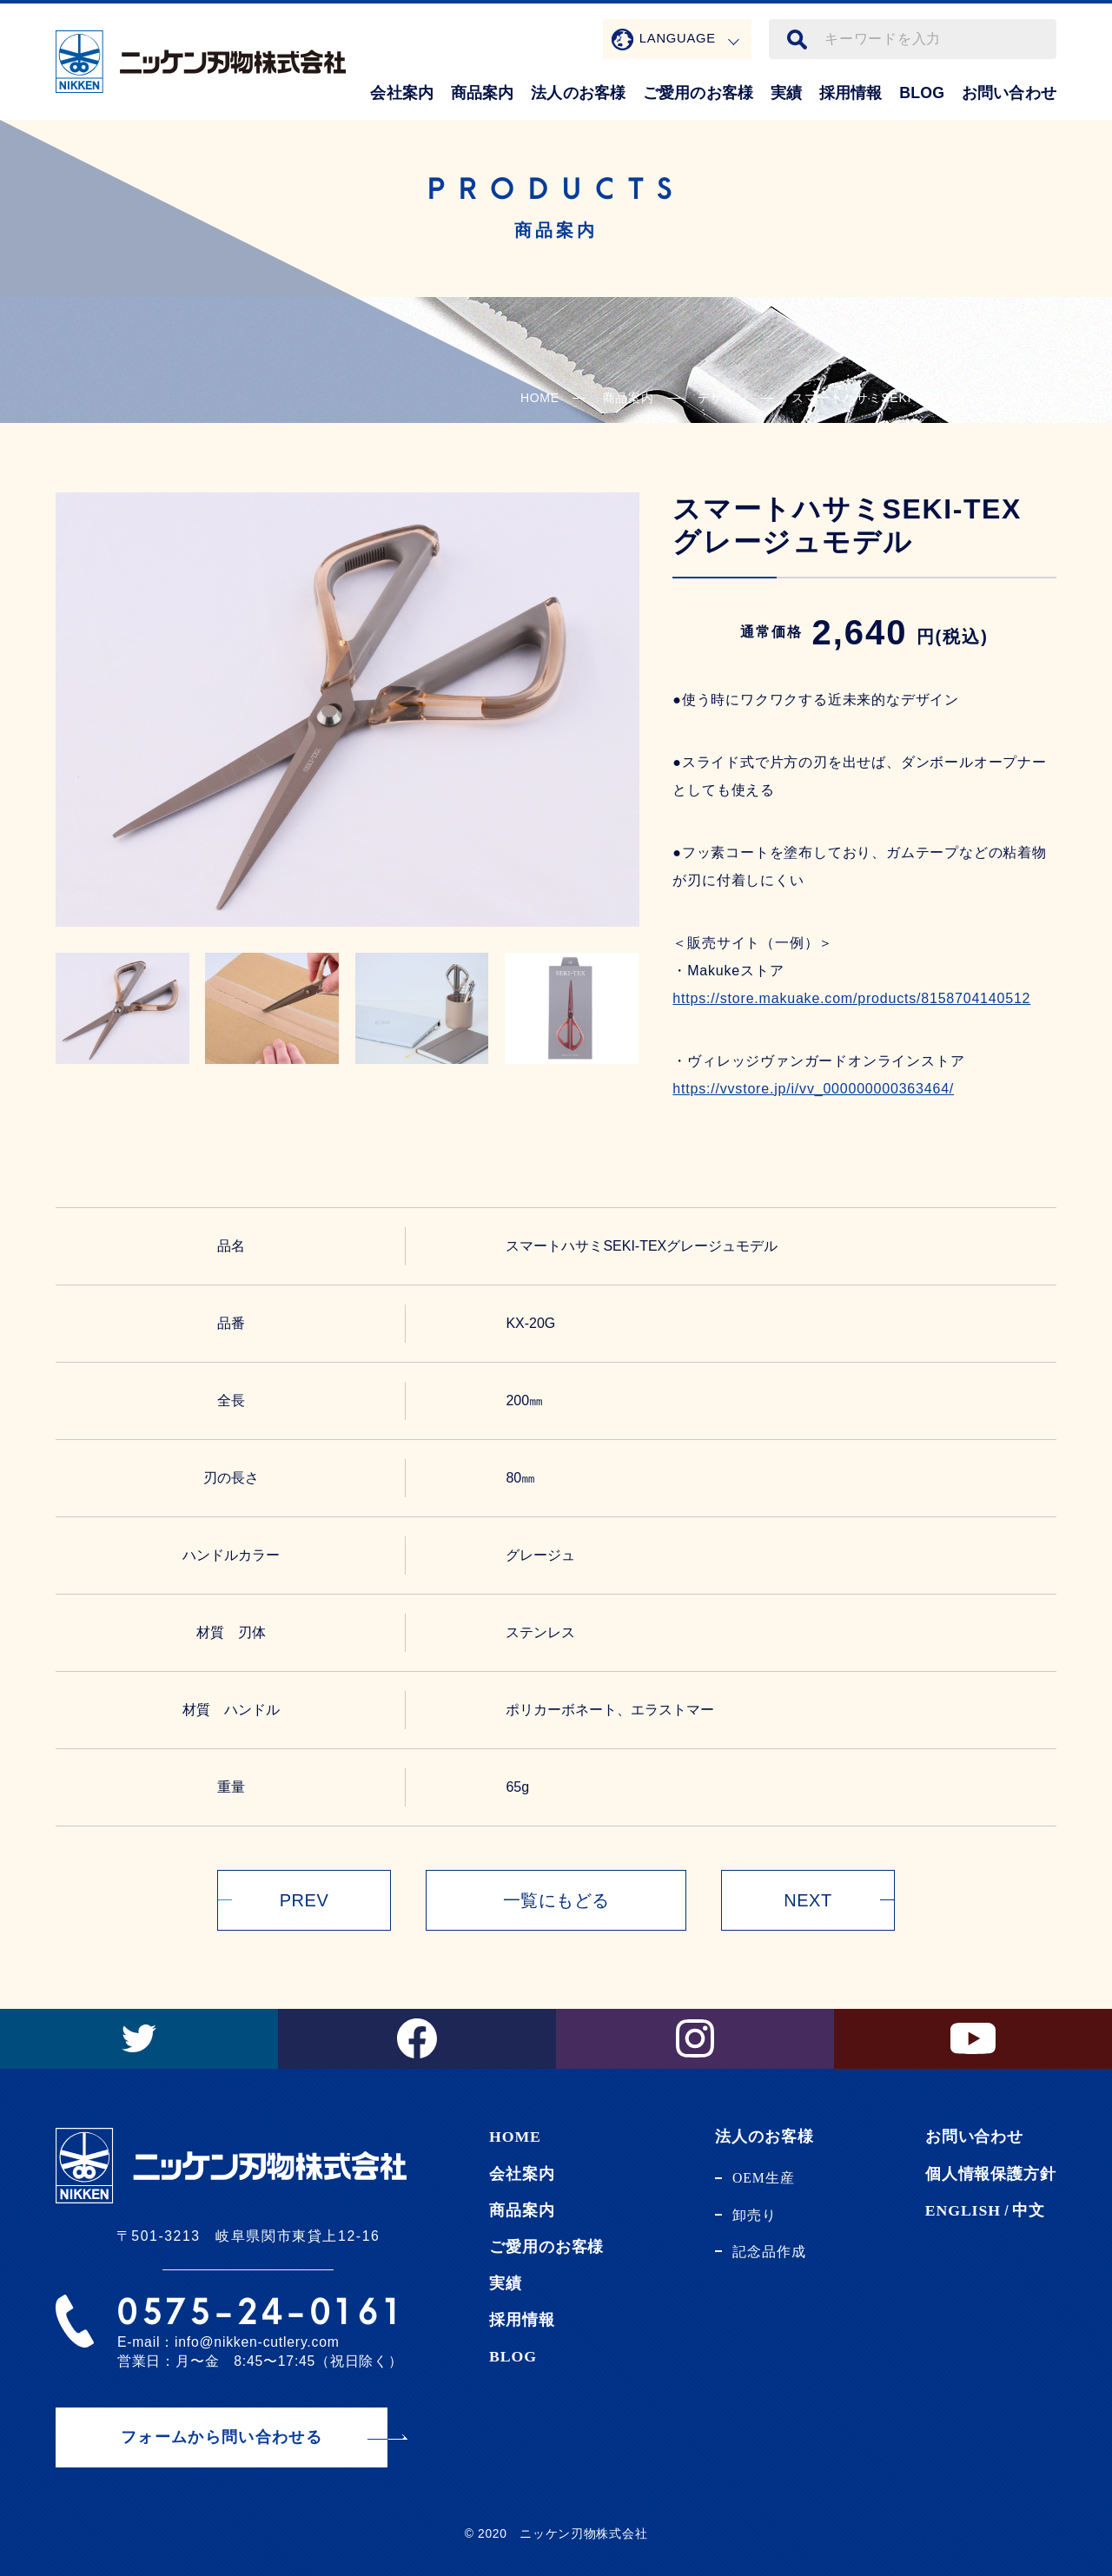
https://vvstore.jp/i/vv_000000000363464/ (813, 1088)
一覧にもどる (556, 1900)
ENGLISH (963, 2210)
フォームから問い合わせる (221, 2437)
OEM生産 (763, 2177)
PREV (304, 1900)
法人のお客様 (578, 93)
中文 (1028, 2210)
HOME (539, 398)
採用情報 (851, 93)
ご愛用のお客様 (698, 93)
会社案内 (402, 93)
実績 (786, 93)
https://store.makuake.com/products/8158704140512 (851, 998)
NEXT (807, 1900)
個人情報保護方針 (990, 2174)
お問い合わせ (1009, 93)
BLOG (921, 93)
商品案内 (482, 93)
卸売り (754, 2215)
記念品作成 (769, 2251)
